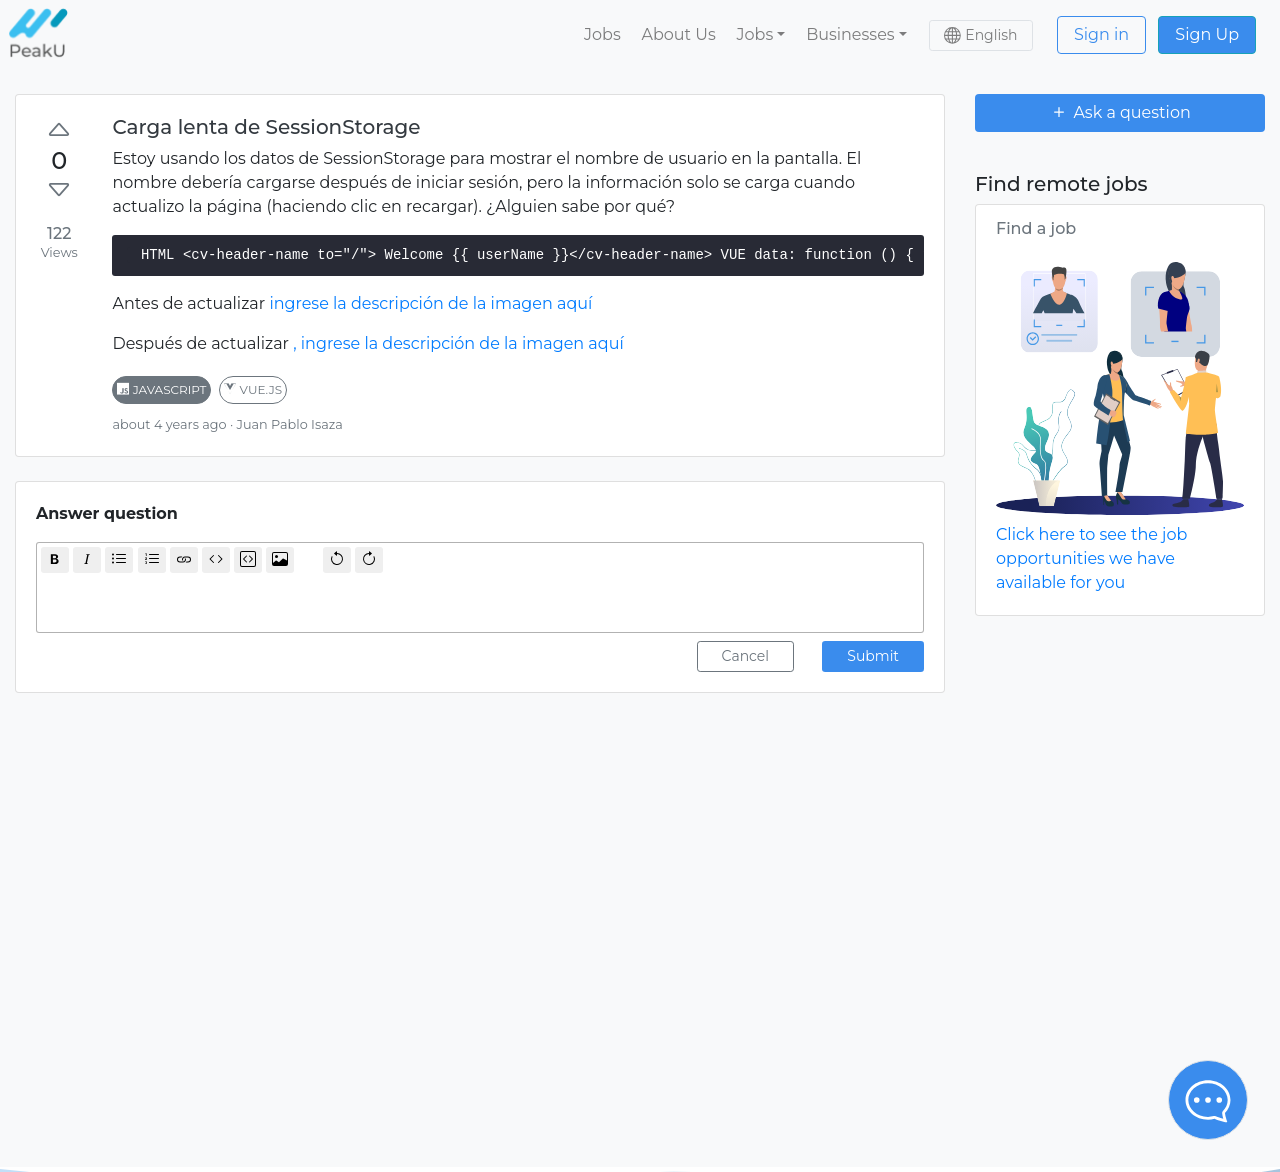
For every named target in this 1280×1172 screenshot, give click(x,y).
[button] (761, 35)
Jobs (602, 34)
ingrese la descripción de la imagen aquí (430, 303)
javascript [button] (161, 389)
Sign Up (1207, 34)
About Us (678, 34)
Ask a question (1120, 112)
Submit (873, 656)
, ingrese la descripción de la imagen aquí (458, 343)
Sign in (1101, 34)
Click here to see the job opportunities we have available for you (1091, 558)
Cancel (746, 656)
